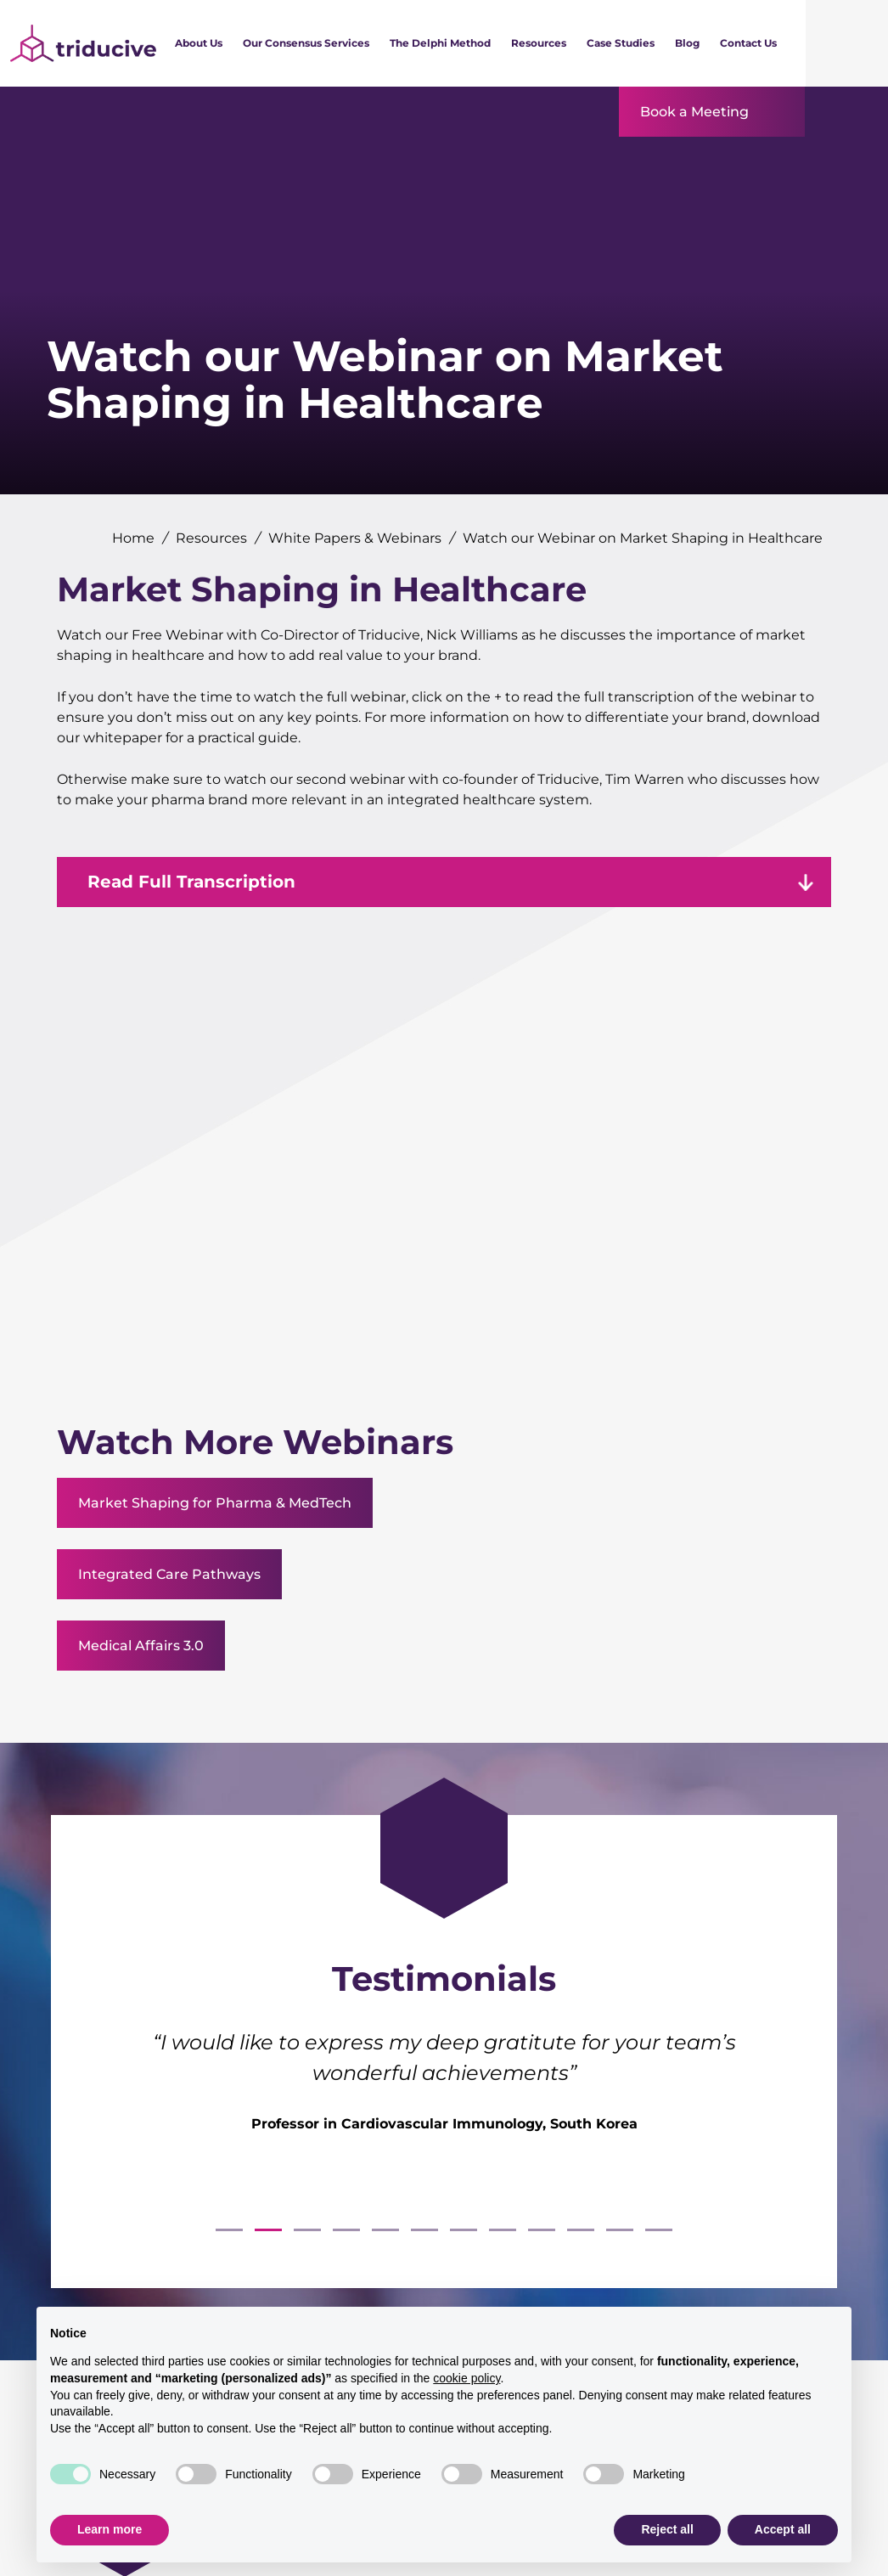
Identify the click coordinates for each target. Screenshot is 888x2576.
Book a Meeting (694, 112)
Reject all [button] (667, 2529)
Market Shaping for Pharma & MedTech (214, 1503)
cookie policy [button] (466, 2378)
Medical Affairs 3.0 (141, 1645)
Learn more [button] (109, 2529)
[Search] (847, 43)
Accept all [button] (783, 2529)
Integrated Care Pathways (169, 1574)
